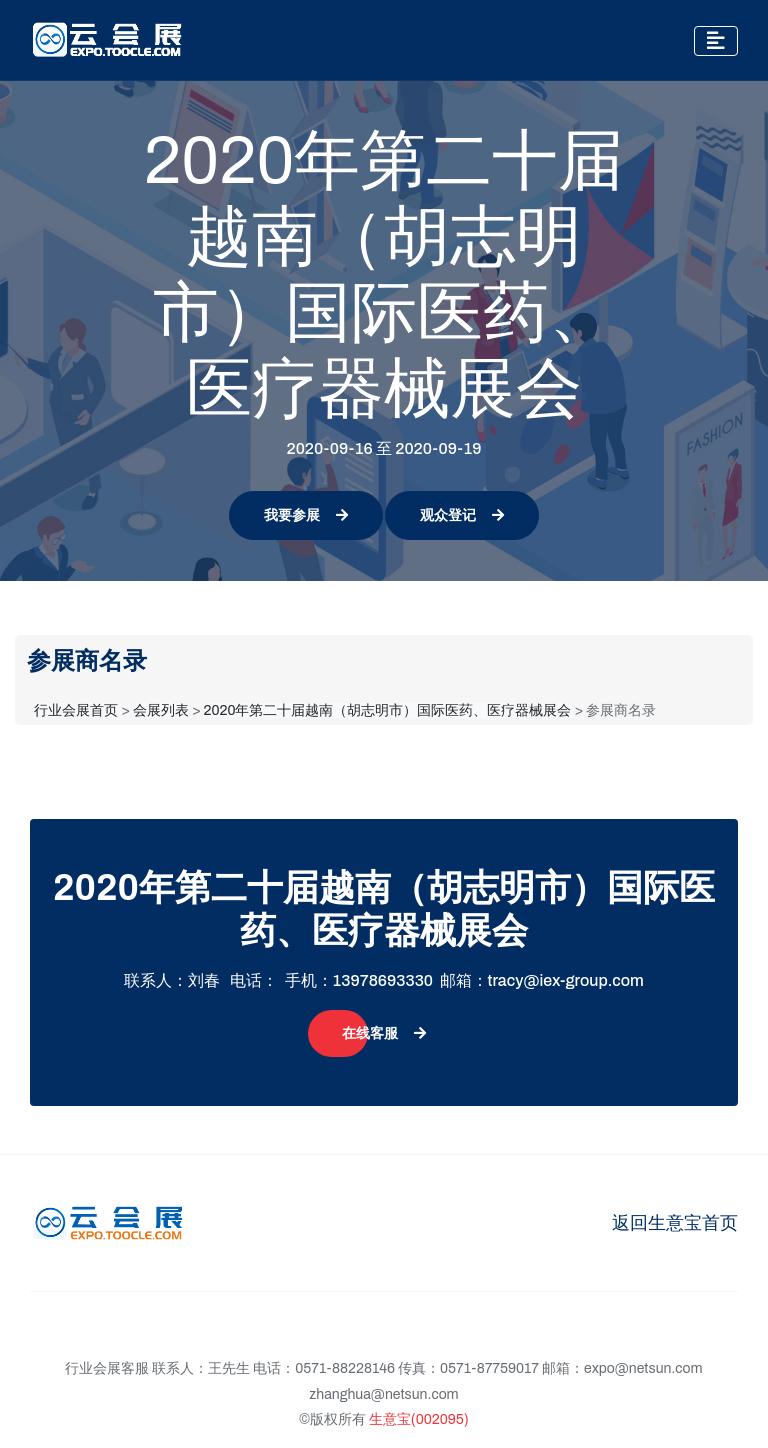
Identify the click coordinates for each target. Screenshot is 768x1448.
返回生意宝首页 (675, 1223)
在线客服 (384, 1033)
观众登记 (462, 515)
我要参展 (306, 515)
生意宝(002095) (419, 1419)
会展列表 (161, 710)
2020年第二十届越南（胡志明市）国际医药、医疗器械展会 (388, 710)
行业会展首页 (76, 710)
